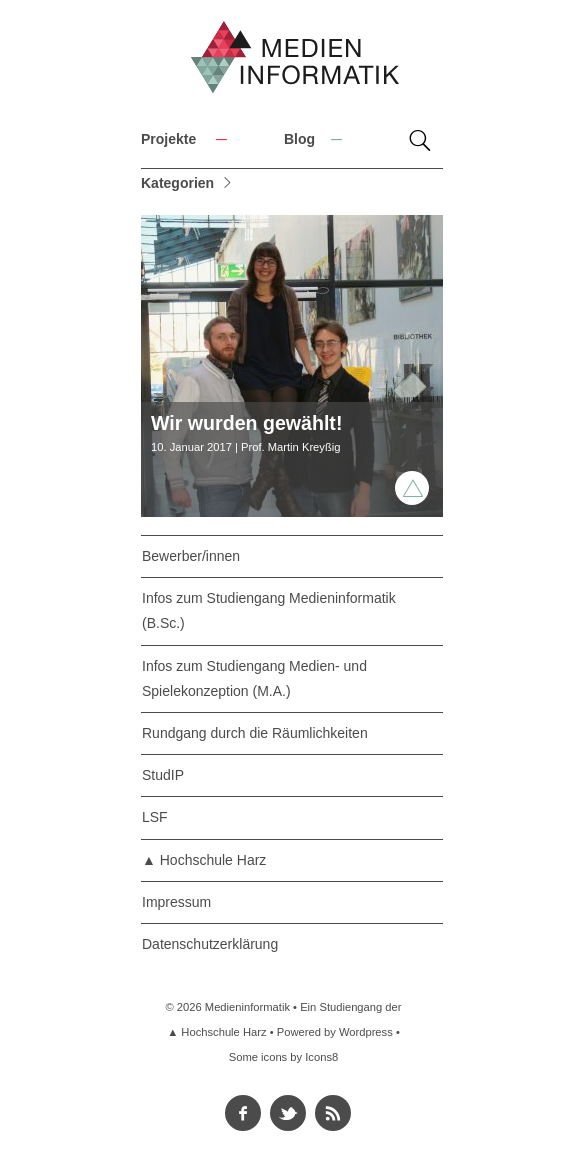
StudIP (163, 775)
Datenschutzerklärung (210, 944)
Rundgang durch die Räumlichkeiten (255, 733)
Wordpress (366, 1032)
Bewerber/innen (191, 556)
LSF (155, 817)
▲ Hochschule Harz (204, 860)
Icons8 (321, 1057)
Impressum (176, 902)
